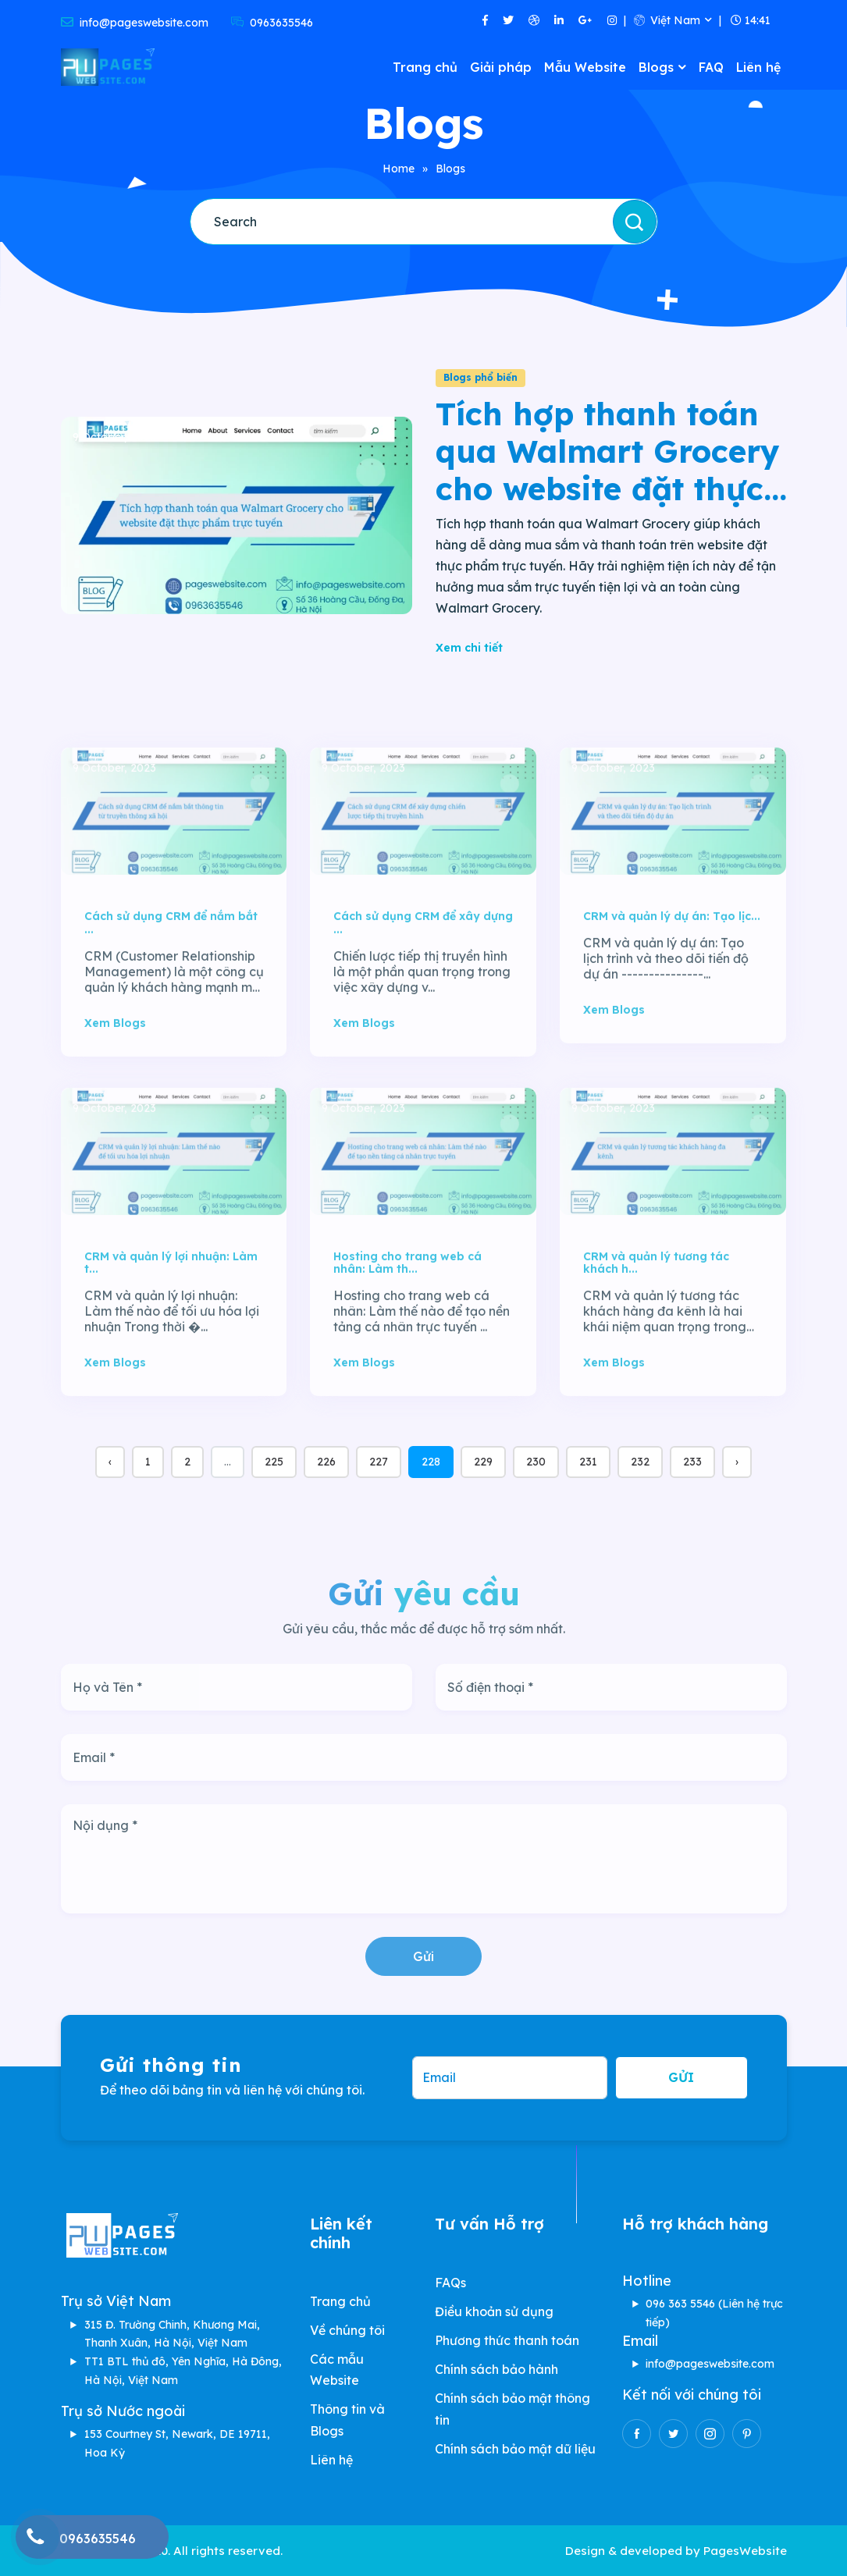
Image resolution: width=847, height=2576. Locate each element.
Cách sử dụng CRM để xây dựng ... (423, 974)
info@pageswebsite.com (710, 2364)
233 (692, 1462)
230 (536, 1462)
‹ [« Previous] (110, 1462)
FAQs (450, 2282)
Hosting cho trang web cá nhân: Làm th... (407, 1313)
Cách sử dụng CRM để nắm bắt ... (171, 974)
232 (640, 1462)
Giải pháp (501, 67)
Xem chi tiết (469, 648)
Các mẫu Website (337, 2369)
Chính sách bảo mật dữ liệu (515, 2449)
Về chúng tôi (347, 2330)
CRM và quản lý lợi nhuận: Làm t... (171, 1313)
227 (378, 1462)
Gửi (423, 1956)
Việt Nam (667, 20)
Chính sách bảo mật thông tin (512, 2408)
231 (588, 1462)
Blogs (656, 67)
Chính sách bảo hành (496, 2369)
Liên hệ (758, 67)
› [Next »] (736, 1462)
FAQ (711, 67)
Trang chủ (425, 67)
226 (326, 1462)
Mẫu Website (585, 67)
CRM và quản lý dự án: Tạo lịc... (671, 967)
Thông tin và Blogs (347, 2419)
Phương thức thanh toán (507, 2340)
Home (399, 169)
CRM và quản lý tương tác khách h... (656, 1313)
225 (274, 1462)
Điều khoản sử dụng (494, 2311)
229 (483, 1462)
